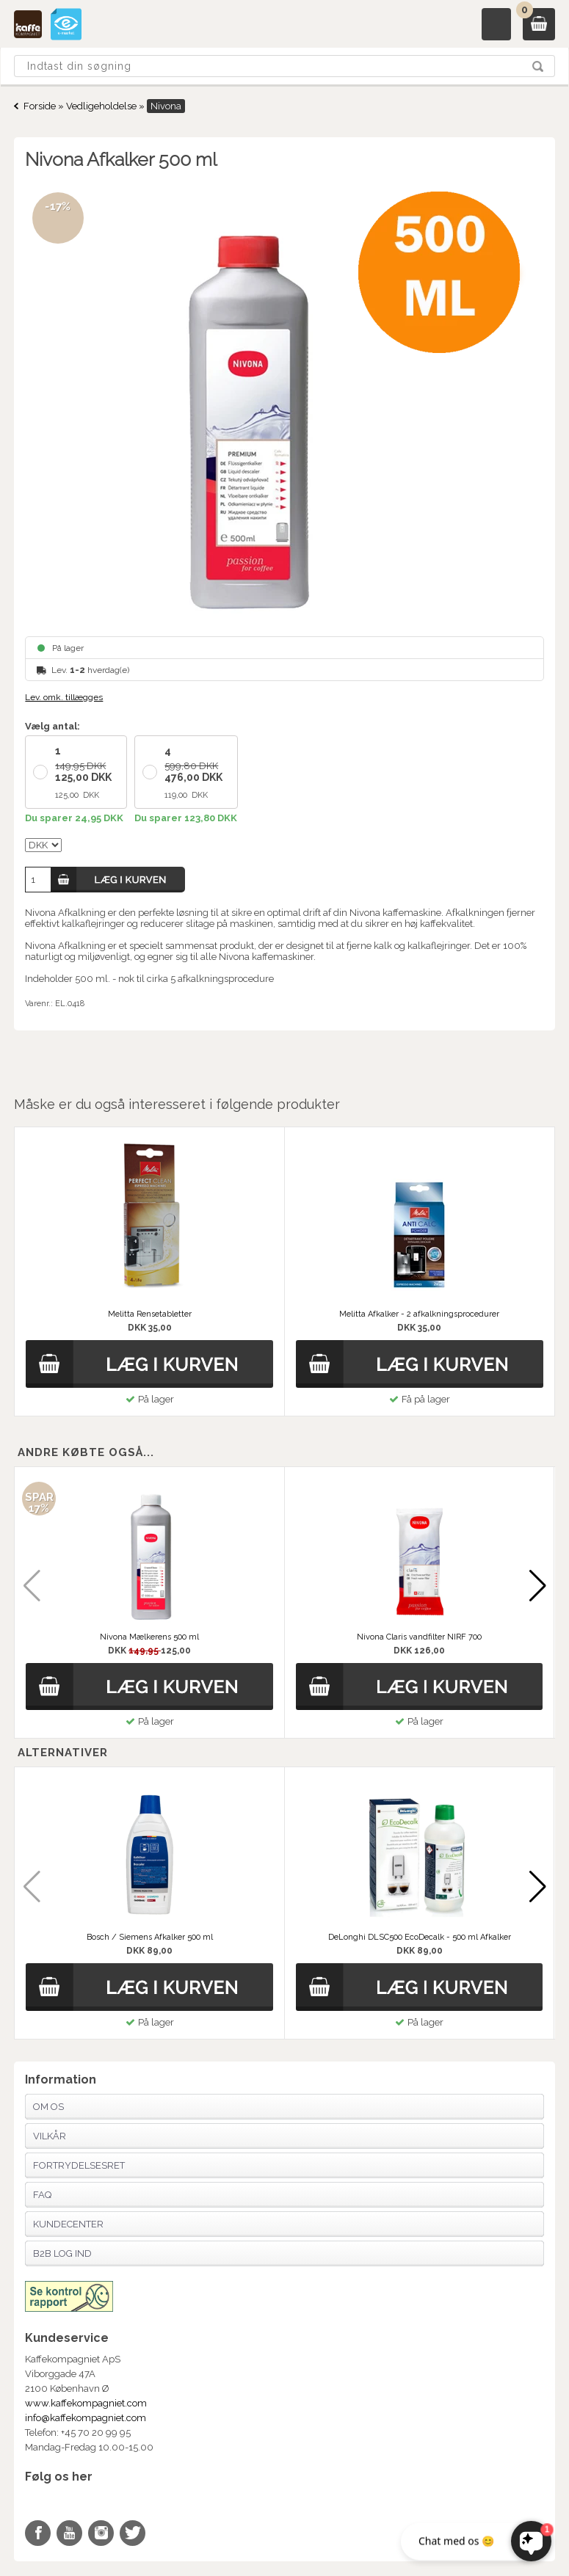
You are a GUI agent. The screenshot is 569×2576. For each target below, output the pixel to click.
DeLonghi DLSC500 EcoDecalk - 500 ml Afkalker (419, 1937)
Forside (39, 106)
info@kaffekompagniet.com (85, 2417)
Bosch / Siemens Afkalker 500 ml (150, 1937)
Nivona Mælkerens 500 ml (149, 1637)
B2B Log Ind (62, 2253)
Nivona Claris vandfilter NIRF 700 (419, 1637)
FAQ (42, 2194)
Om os (48, 2106)
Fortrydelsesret (79, 2165)
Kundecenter (68, 2224)
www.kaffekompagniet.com (86, 2403)
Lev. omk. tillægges (64, 697)
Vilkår (49, 2136)
